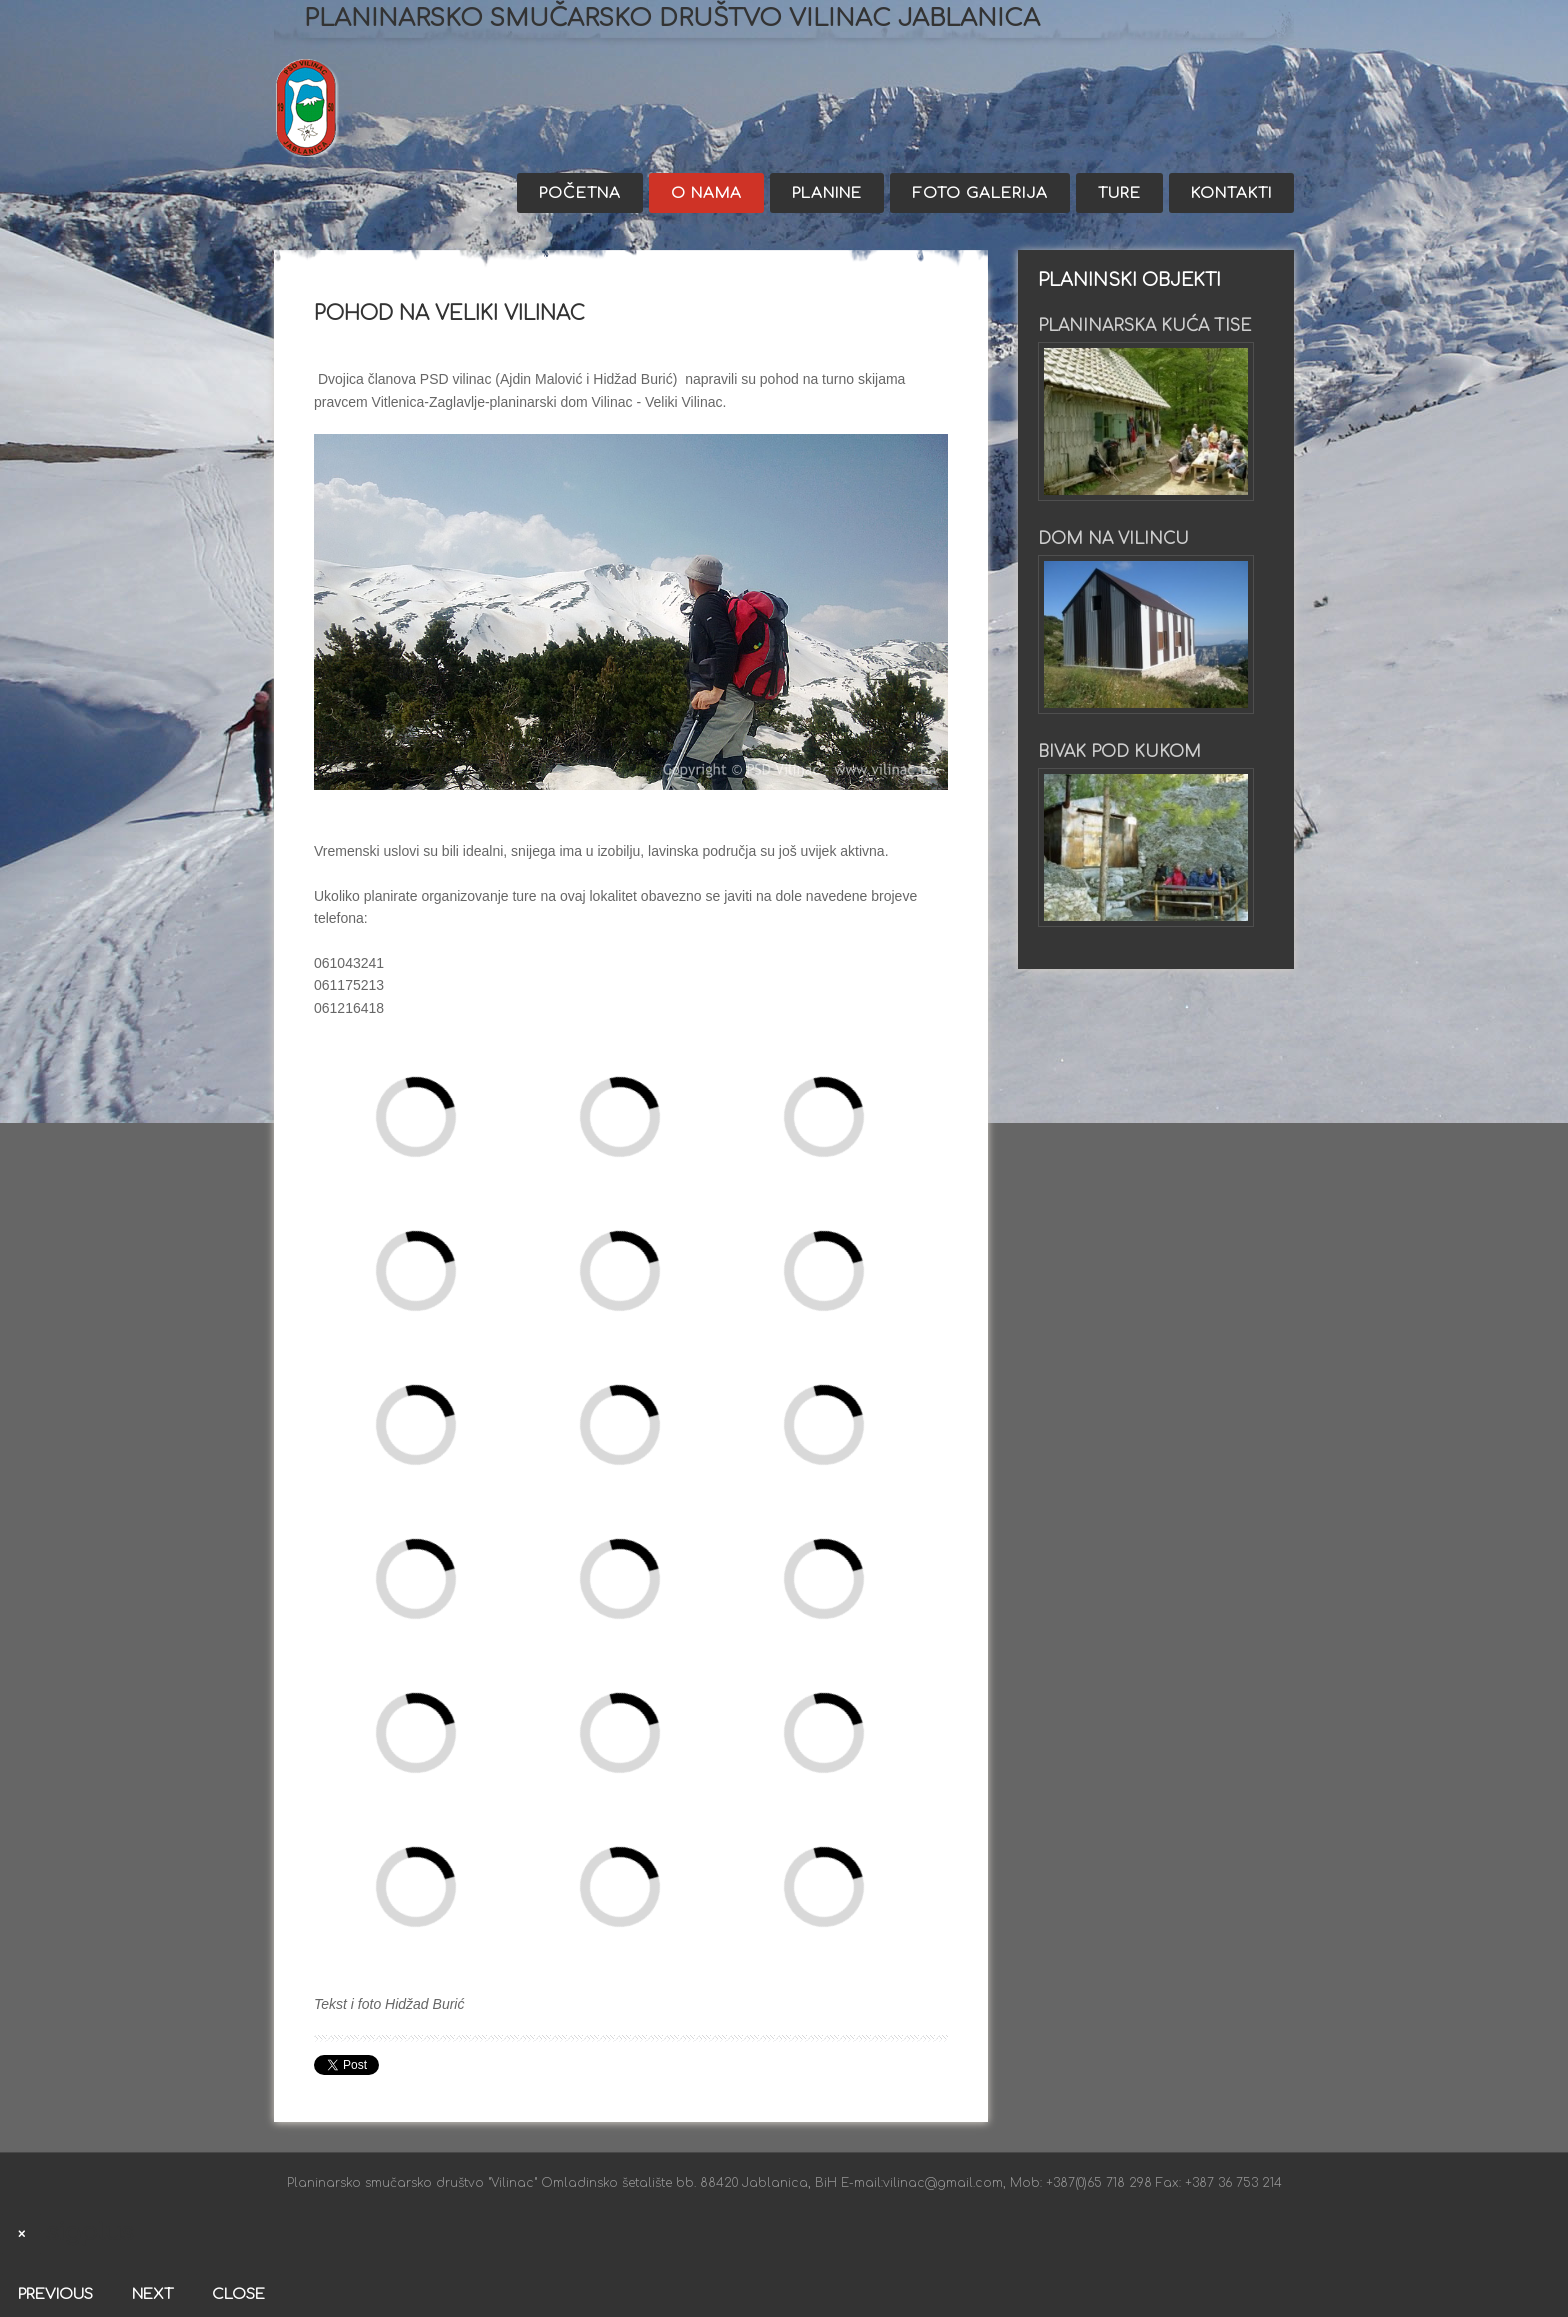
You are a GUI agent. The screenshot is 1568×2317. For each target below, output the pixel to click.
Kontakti (1231, 193)
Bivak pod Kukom (1119, 752)
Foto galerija (980, 193)
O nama (706, 193)
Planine (827, 193)
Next (152, 2294)
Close (238, 2294)
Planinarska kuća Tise (1144, 326)
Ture (1119, 193)
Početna (580, 193)
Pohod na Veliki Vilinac (449, 313)
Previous (55, 2294)
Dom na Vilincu (1113, 539)
